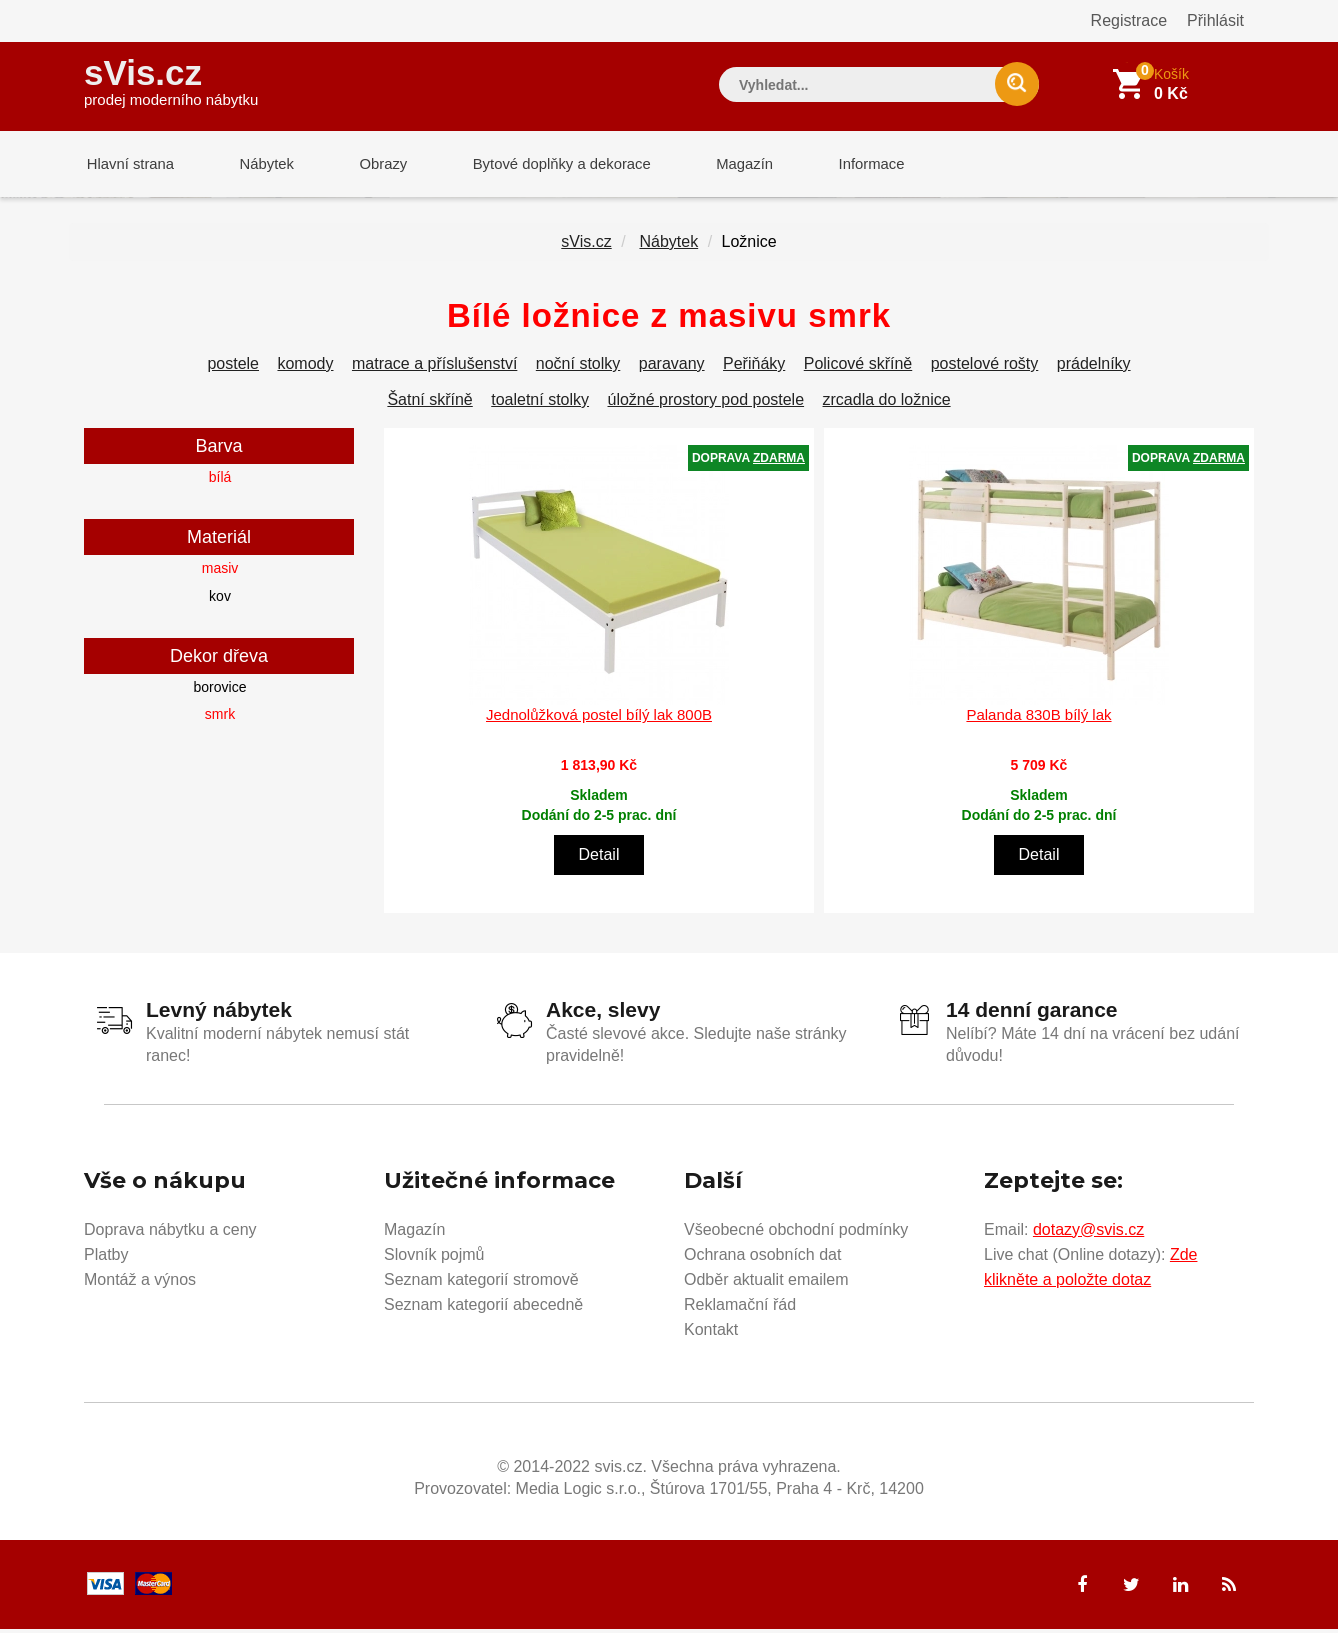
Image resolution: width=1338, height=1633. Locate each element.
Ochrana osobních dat (762, 1257)
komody (305, 367)
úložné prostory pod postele (706, 403)
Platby (106, 1257)
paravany (672, 367)
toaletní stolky (540, 403)
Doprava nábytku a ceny (170, 1232)
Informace (846, 164)
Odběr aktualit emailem (766, 1282)
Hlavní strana (128, 164)
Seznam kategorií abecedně (483, 1307)
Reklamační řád (740, 1307)
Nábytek (259, 164)
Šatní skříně (429, 403)
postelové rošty (985, 367)
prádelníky (1094, 367)
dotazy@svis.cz (1088, 1232)
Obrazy (371, 164)
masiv (220, 572)
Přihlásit (1215, 20)
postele (233, 367)
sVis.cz (171, 79)
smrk (220, 718)
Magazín (725, 164)
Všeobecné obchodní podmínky (796, 1232)
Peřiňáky (754, 367)
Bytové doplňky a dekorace (546, 164)
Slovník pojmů (434, 1257)
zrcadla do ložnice (887, 403)
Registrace (1129, 20)
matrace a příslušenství (434, 367)
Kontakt (711, 1332)
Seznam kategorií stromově (481, 1282)
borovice (220, 691)
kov (220, 600)
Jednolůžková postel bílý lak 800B (599, 718)
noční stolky (578, 367)
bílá (220, 481)
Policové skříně (858, 367)
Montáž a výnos (140, 1282)
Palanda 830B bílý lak (1038, 718)
